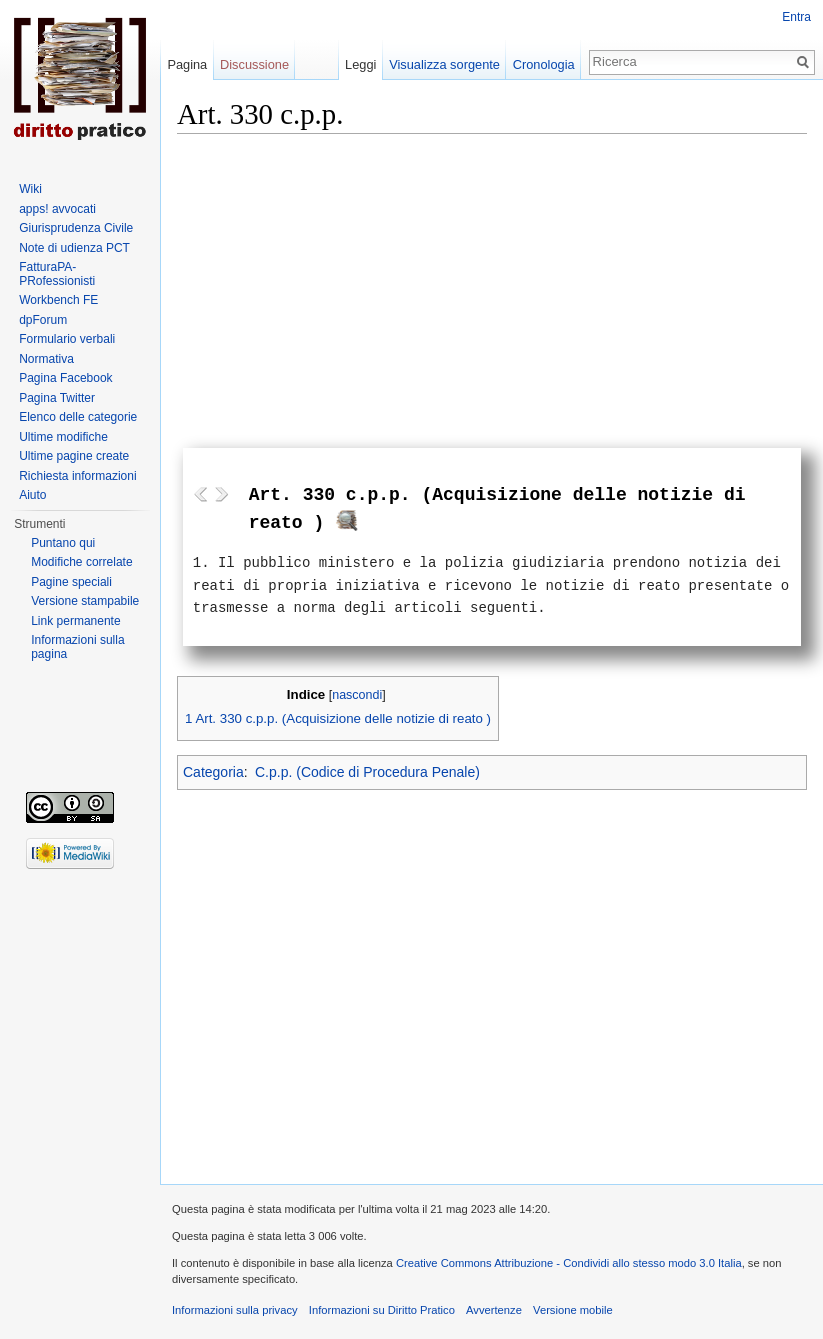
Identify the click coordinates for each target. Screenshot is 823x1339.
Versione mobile (573, 1310)
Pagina (187, 64)
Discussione (254, 64)
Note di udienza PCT (74, 248)
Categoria (213, 772)
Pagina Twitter (57, 398)
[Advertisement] (492, 282)
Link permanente (75, 621)
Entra (796, 17)
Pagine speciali (71, 582)
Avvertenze (494, 1310)
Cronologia (544, 64)
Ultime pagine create (74, 456)
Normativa (46, 359)
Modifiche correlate (81, 562)
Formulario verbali (67, 339)
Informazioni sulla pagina (77, 647)
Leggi (360, 64)
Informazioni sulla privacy (235, 1310)
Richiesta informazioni (77, 476)
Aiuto (32, 495)
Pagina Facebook (65, 378)
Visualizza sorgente (444, 64)
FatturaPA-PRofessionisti (57, 274)
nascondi (357, 695)
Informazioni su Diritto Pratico (382, 1310)
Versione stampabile (85, 601)
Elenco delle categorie (78, 417)
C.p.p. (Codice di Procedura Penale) (367, 772)
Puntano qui (63, 543)
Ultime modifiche (63, 437)
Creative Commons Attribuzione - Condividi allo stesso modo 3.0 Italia (569, 1263)
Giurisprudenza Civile (76, 228)
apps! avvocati (57, 209)
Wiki (30, 189)
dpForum (43, 320)
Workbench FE (58, 300)
